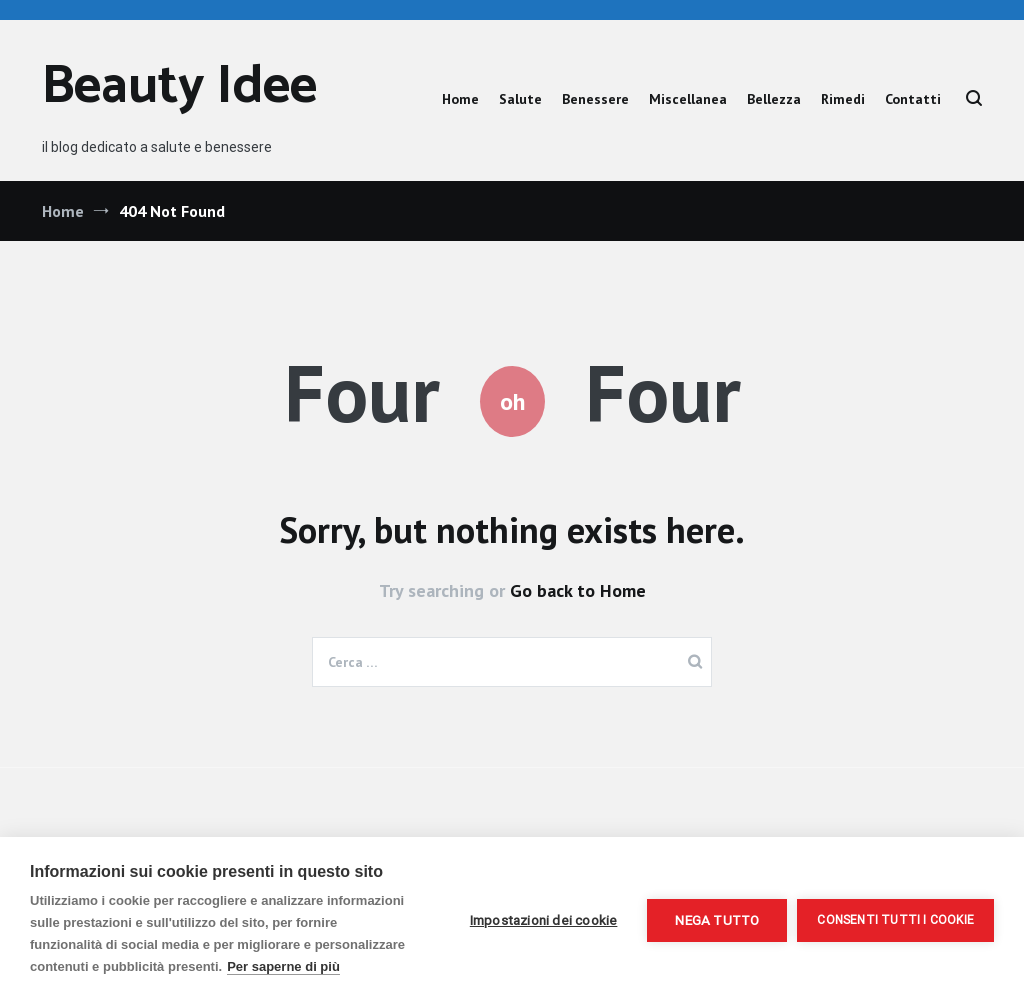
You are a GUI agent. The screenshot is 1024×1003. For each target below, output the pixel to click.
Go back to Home (578, 590)
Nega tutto (717, 920)
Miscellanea (688, 99)
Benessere (595, 99)
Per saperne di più (283, 966)
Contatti (913, 99)
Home (460, 99)
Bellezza (774, 99)
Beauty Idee (179, 87)
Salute (520, 99)
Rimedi (843, 99)
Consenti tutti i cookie (895, 920)
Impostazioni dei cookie (544, 920)
